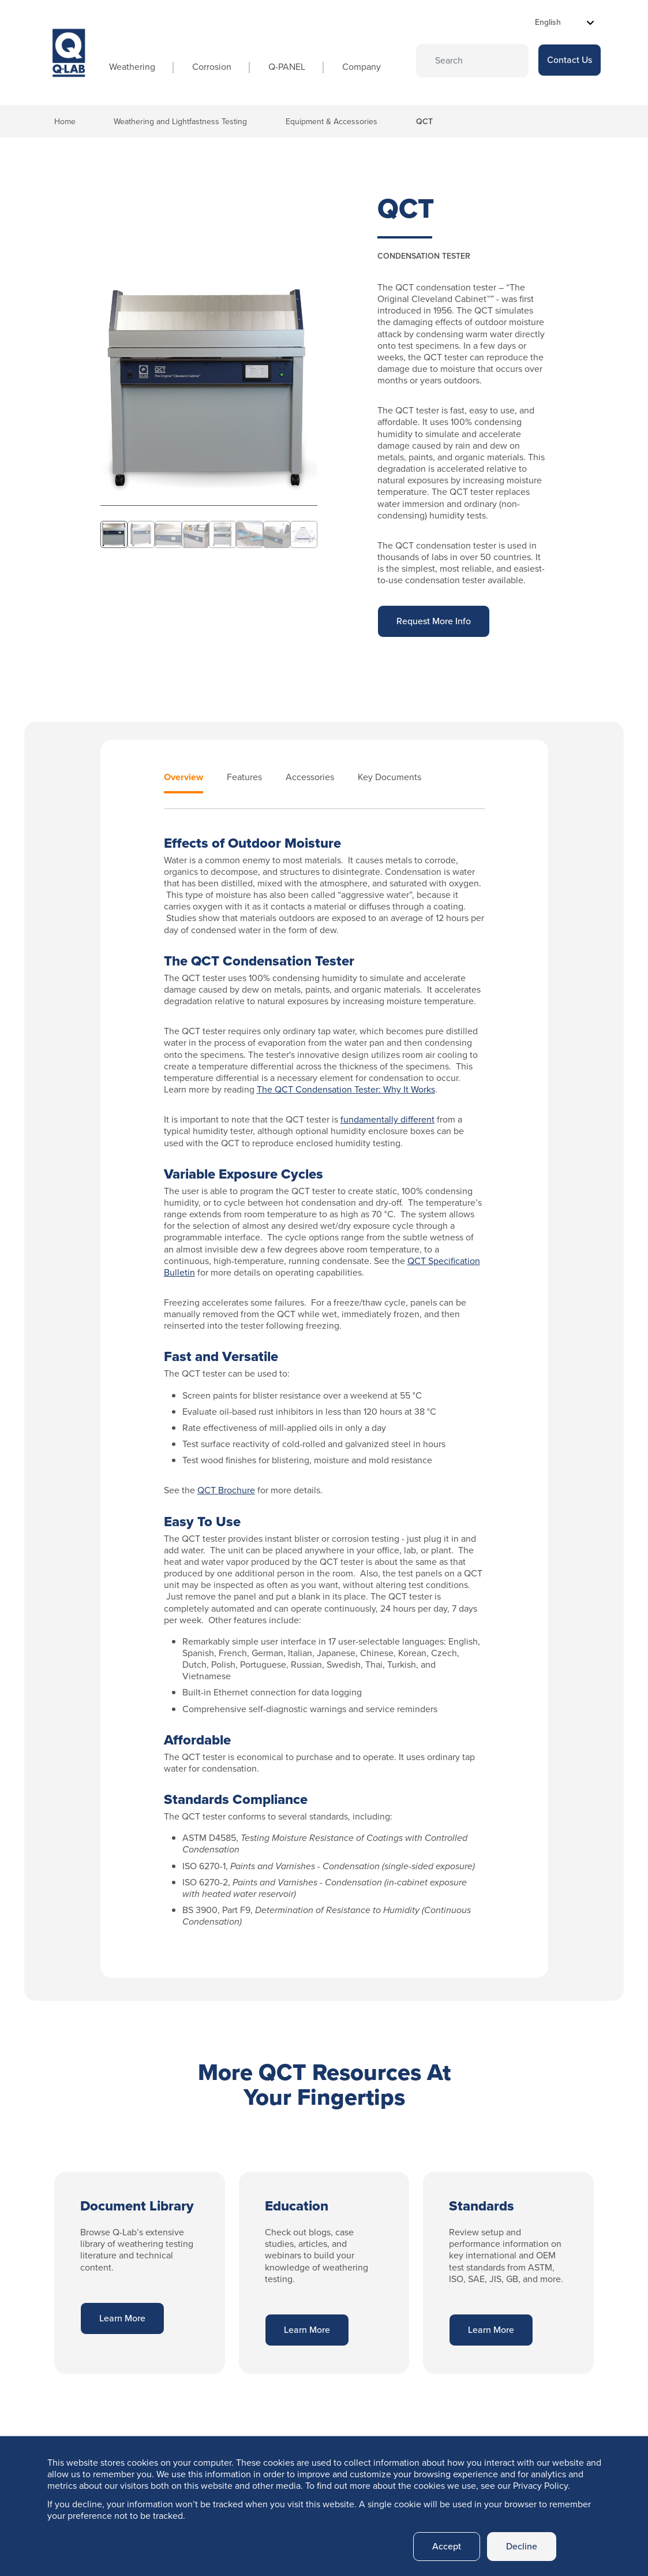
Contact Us (569, 59)
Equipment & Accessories (331, 121)
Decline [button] (521, 2546)
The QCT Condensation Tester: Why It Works (346, 1089)
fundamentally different (387, 1119)
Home (65, 121)
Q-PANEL (286, 66)
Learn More (122, 2318)
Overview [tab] (183, 777)
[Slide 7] (276, 534)
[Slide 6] (249, 534)
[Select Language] (564, 22)
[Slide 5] (222, 534)
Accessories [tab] (310, 777)
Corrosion (211, 66)
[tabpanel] (324, 1382)
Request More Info (433, 621)
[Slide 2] (141, 534)
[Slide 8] (303, 534)
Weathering (132, 66)
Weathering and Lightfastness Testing (180, 121)
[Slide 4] (195, 534)
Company (361, 66)
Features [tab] (244, 777)
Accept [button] (446, 2546)
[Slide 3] (168, 534)
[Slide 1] (114, 534)
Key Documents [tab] (389, 777)
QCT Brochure (226, 1490)
